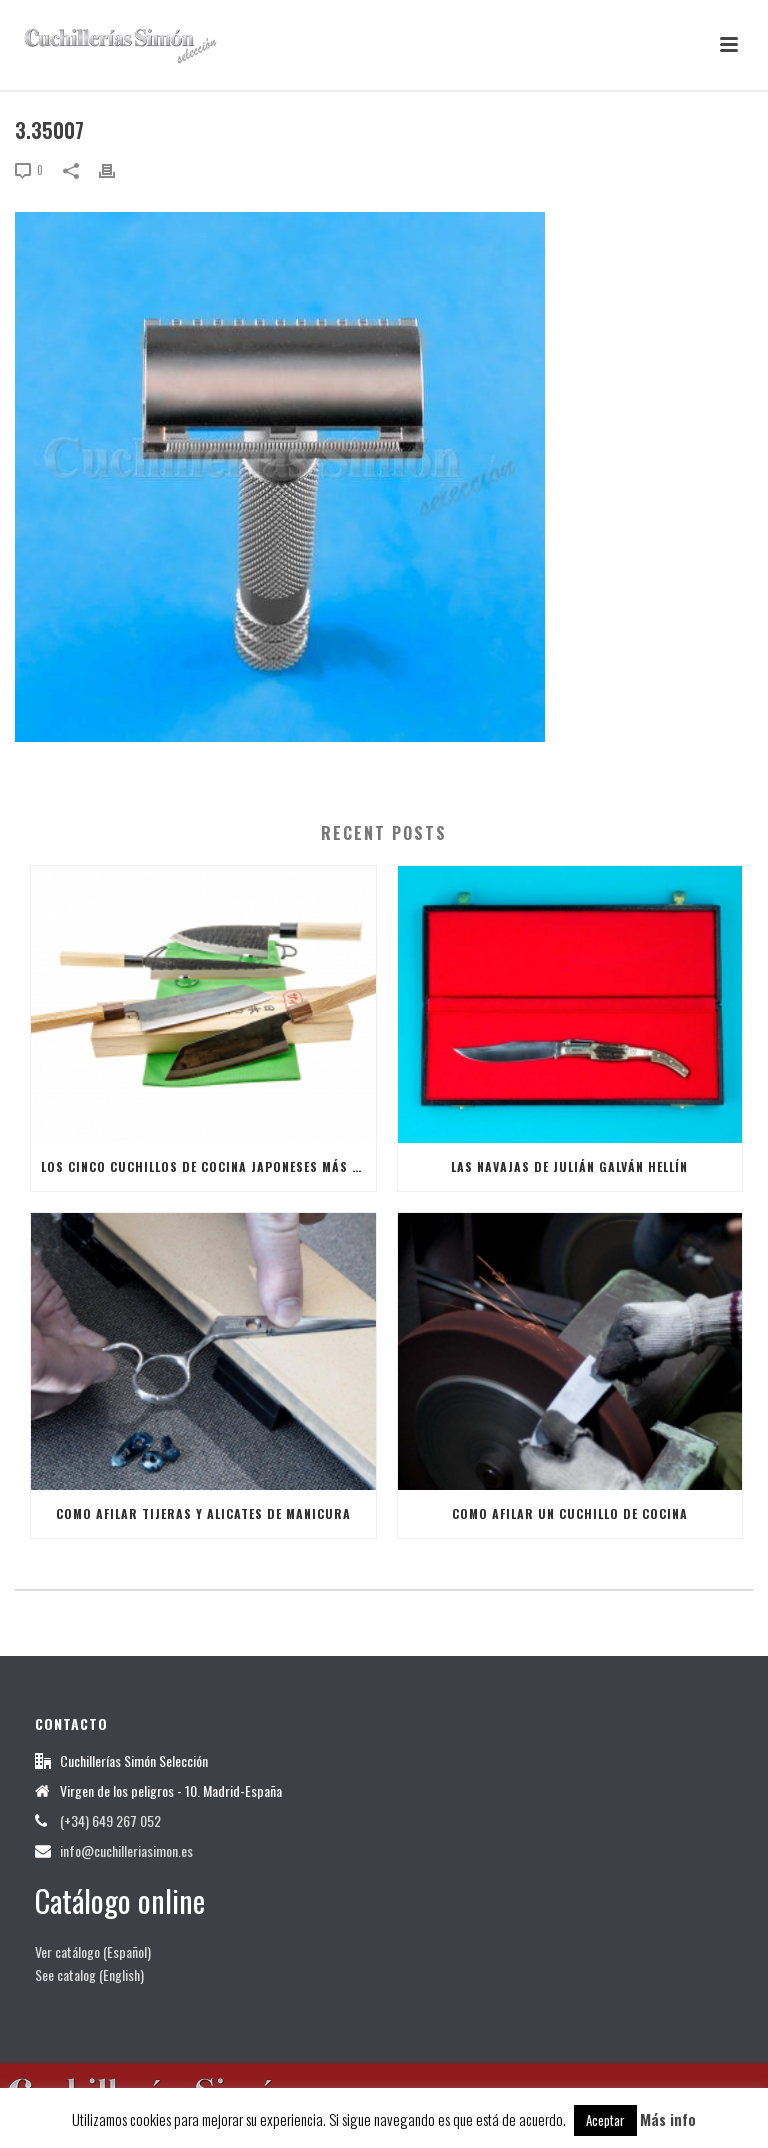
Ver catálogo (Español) (93, 1951)
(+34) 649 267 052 (110, 1821)
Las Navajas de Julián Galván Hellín (569, 1166)
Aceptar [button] (605, 2120)
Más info (668, 2119)
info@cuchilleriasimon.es (126, 1851)
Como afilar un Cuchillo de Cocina (570, 1513)
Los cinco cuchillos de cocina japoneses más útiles (208, 1166)
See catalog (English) (89, 1974)
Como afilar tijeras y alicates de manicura (203, 1513)
